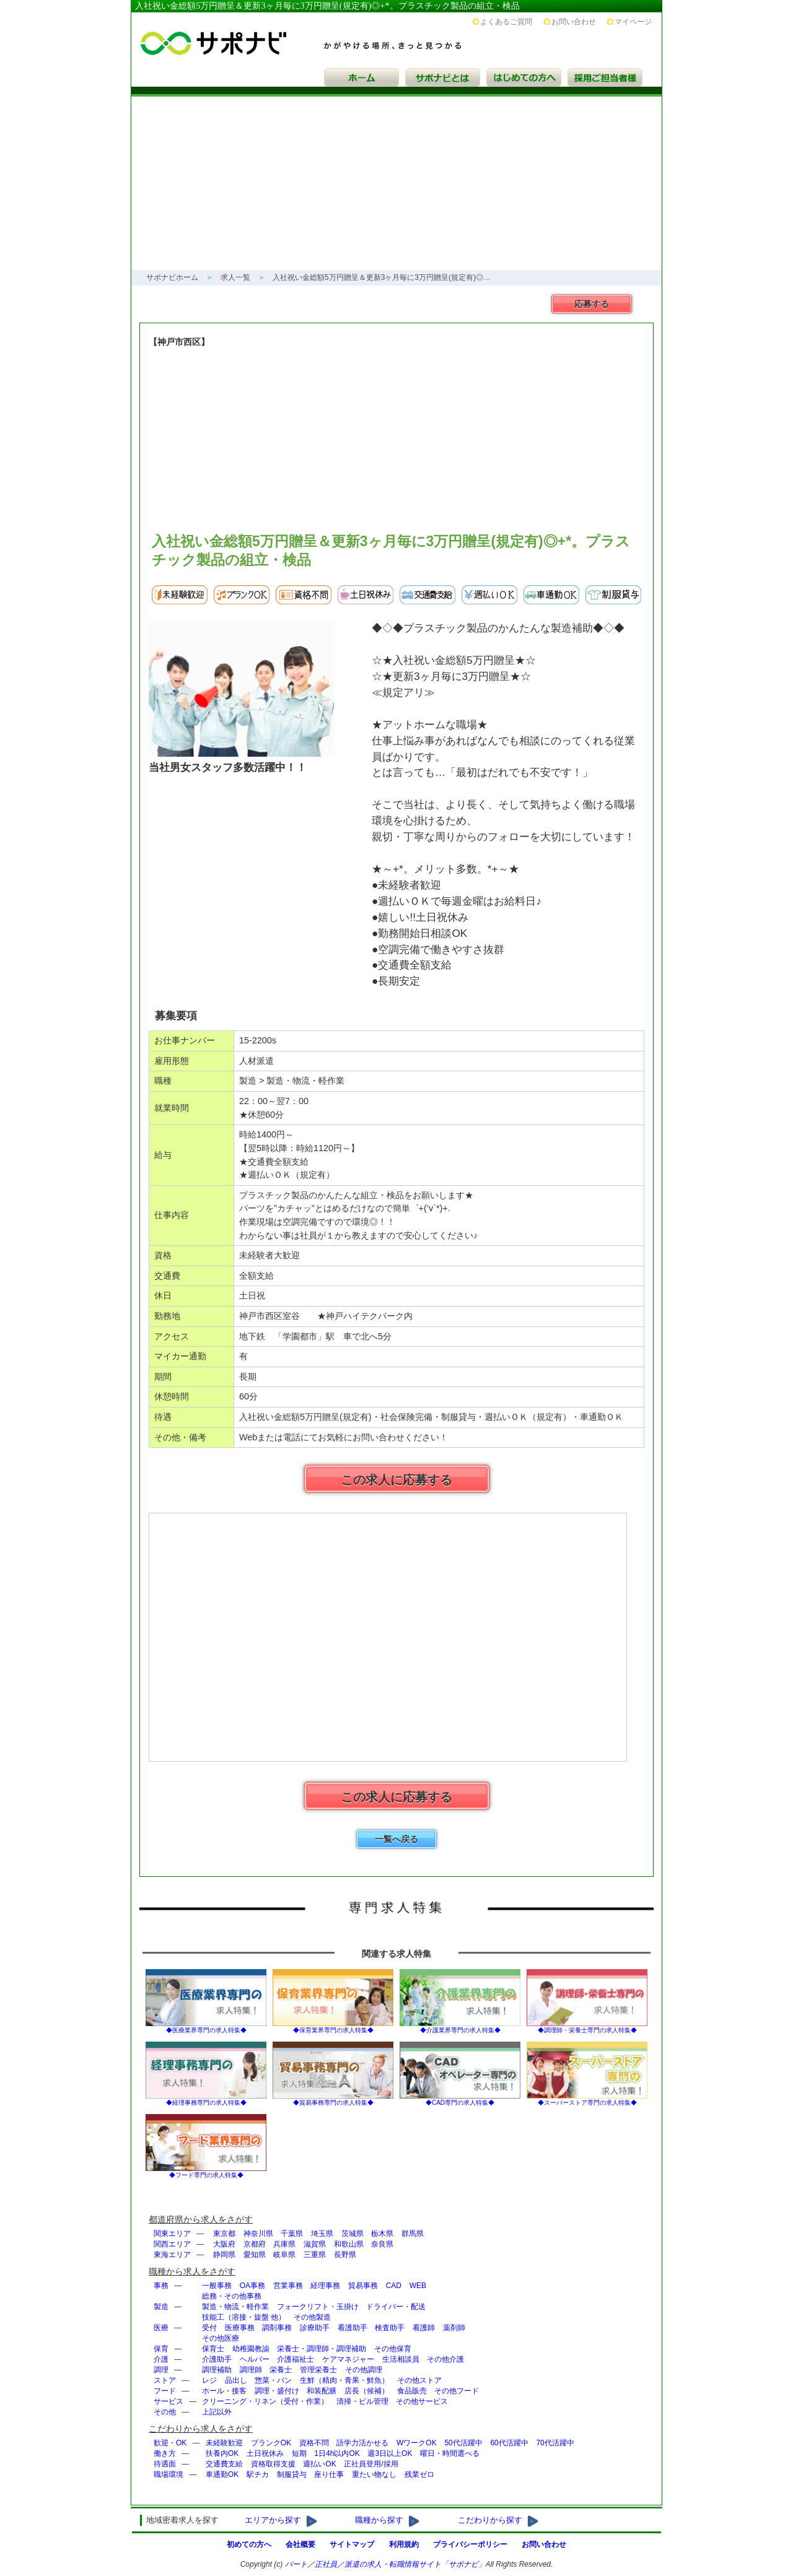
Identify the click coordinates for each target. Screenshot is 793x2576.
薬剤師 (454, 2327)
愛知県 (254, 2254)
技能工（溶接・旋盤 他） (244, 2317)
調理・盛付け (277, 2391)
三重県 (315, 2254)
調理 (161, 2369)
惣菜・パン (273, 2380)
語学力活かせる (362, 2443)
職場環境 (168, 2474)
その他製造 (312, 2317)
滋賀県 (315, 2244)
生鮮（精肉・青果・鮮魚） (344, 2380)
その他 (165, 2412)
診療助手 (315, 2327)
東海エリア (172, 2254)
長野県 (345, 2254)
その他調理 (363, 2369)
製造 (161, 2306)
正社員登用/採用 (371, 2464)
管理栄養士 (318, 2369)
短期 (299, 2453)
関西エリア (172, 2244)
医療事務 (240, 2327)
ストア (165, 2380)
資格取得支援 (273, 2464)
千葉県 (292, 2233)
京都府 (254, 2244)
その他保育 (392, 2348)
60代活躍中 (509, 2443)
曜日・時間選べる (450, 2453)
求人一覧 (235, 277)
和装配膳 (321, 2391)
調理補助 (217, 2369)
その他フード (456, 2391)
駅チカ (258, 2474)
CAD (393, 2285)
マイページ (633, 21)
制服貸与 (292, 2474)
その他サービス (422, 2401)
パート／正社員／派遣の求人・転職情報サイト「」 (385, 2564)
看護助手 (352, 2327)
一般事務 (217, 2285)
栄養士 (280, 2369)
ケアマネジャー (348, 2359)
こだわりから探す (490, 2520)
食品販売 (412, 2391)
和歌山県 (349, 2244)
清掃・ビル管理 (362, 2401)
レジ (209, 2380)
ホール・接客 (224, 2391)
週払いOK (319, 2464)
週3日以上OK (389, 2453)
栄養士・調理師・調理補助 (321, 2348)
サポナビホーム (172, 277)
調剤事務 (277, 2327)
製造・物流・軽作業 (235, 2306)
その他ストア (419, 2380)
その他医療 (220, 2338)
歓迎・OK (170, 2443)
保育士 (213, 2348)
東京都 (224, 2233)
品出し (236, 2380)
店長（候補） (366, 2391)
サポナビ (315, 33)
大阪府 (224, 2244)
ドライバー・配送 (396, 2306)
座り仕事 (329, 2474)
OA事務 (252, 2285)
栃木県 (382, 2233)
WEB (418, 2285)
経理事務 (325, 2285)
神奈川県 (258, 2233)
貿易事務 (363, 2285)
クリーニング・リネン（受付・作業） (265, 2401)
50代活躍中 (463, 2443)
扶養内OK (222, 2453)
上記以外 (217, 2412)
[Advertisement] (396, 183)
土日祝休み (265, 2453)
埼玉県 (322, 2233)
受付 (209, 2327)
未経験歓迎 (224, 2443)
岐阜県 (284, 2254)
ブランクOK (271, 2443)
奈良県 (382, 2244)
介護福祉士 (295, 2359)
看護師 (424, 2327)
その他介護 (445, 2359)
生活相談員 (400, 2359)
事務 (161, 2285)
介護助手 (217, 2359)
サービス (168, 2401)
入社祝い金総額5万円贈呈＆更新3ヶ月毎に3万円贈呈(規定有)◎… (382, 277)
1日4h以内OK (336, 2453)
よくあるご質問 (506, 21)
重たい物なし (374, 2474)
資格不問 (314, 2443)
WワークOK (416, 2443)
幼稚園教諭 (250, 2348)
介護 (161, 2359)
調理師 (251, 2369)
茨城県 (352, 2233)
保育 (161, 2348)
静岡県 (224, 2254)
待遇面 (165, 2464)
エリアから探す (273, 2520)
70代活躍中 (555, 2443)
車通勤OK (222, 2474)
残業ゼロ (419, 2474)
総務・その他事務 (231, 2296)
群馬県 (412, 2233)
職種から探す (379, 2520)
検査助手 (390, 2327)
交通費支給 (224, 2464)
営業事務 (288, 2285)
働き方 (165, 2453)
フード (165, 2391)
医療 (161, 2327)
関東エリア (172, 2233)
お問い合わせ (573, 21)
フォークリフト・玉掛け (318, 2306)
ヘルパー (254, 2359)
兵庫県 (284, 2244)
